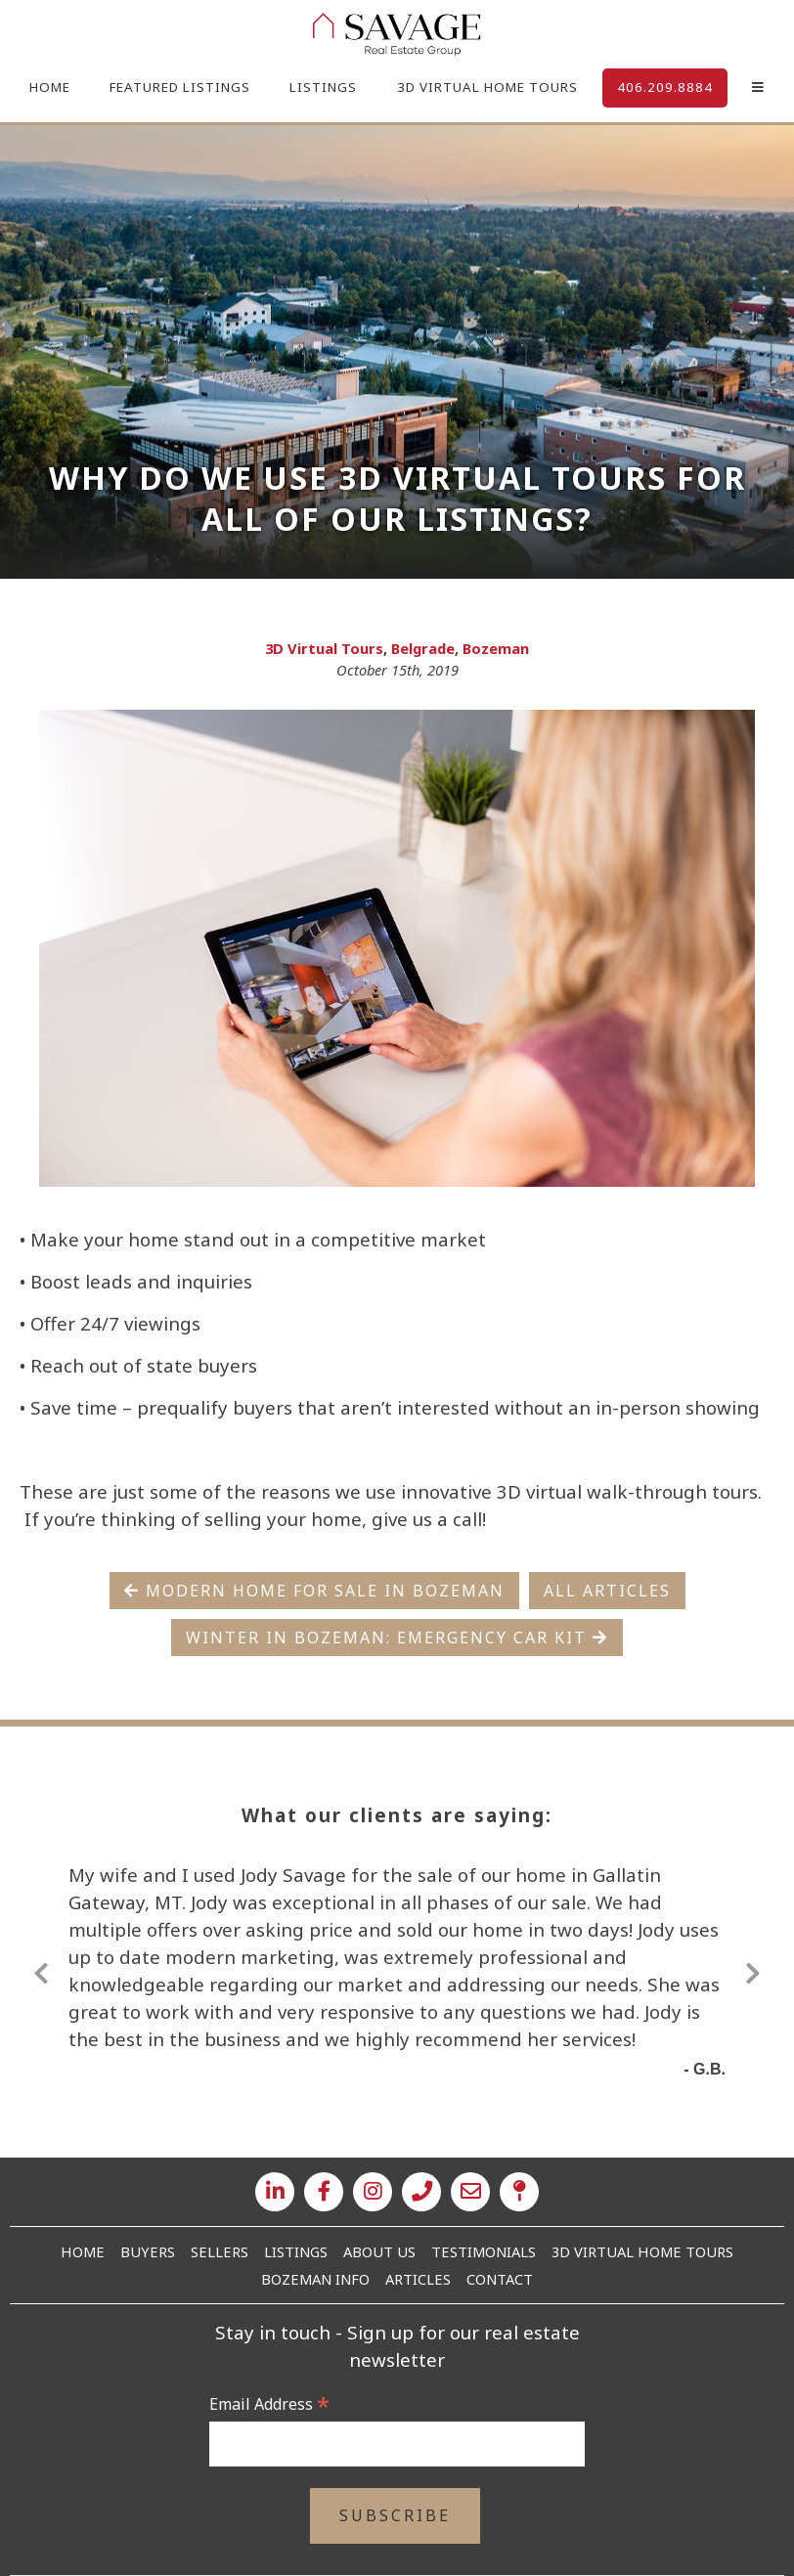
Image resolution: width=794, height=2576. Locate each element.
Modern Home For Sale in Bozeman (314, 1590)
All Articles (607, 1590)
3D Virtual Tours (324, 648)
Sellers (219, 2251)
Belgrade (423, 648)
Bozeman (496, 648)
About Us (379, 2251)
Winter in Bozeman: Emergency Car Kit (397, 1637)
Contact (499, 2279)
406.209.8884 (665, 87)
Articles (418, 2279)
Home (49, 87)
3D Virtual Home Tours (487, 87)
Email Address (269, 2404)
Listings (323, 87)
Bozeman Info (315, 2279)
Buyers (147, 2251)
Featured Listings (180, 87)
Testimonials (483, 2251)
